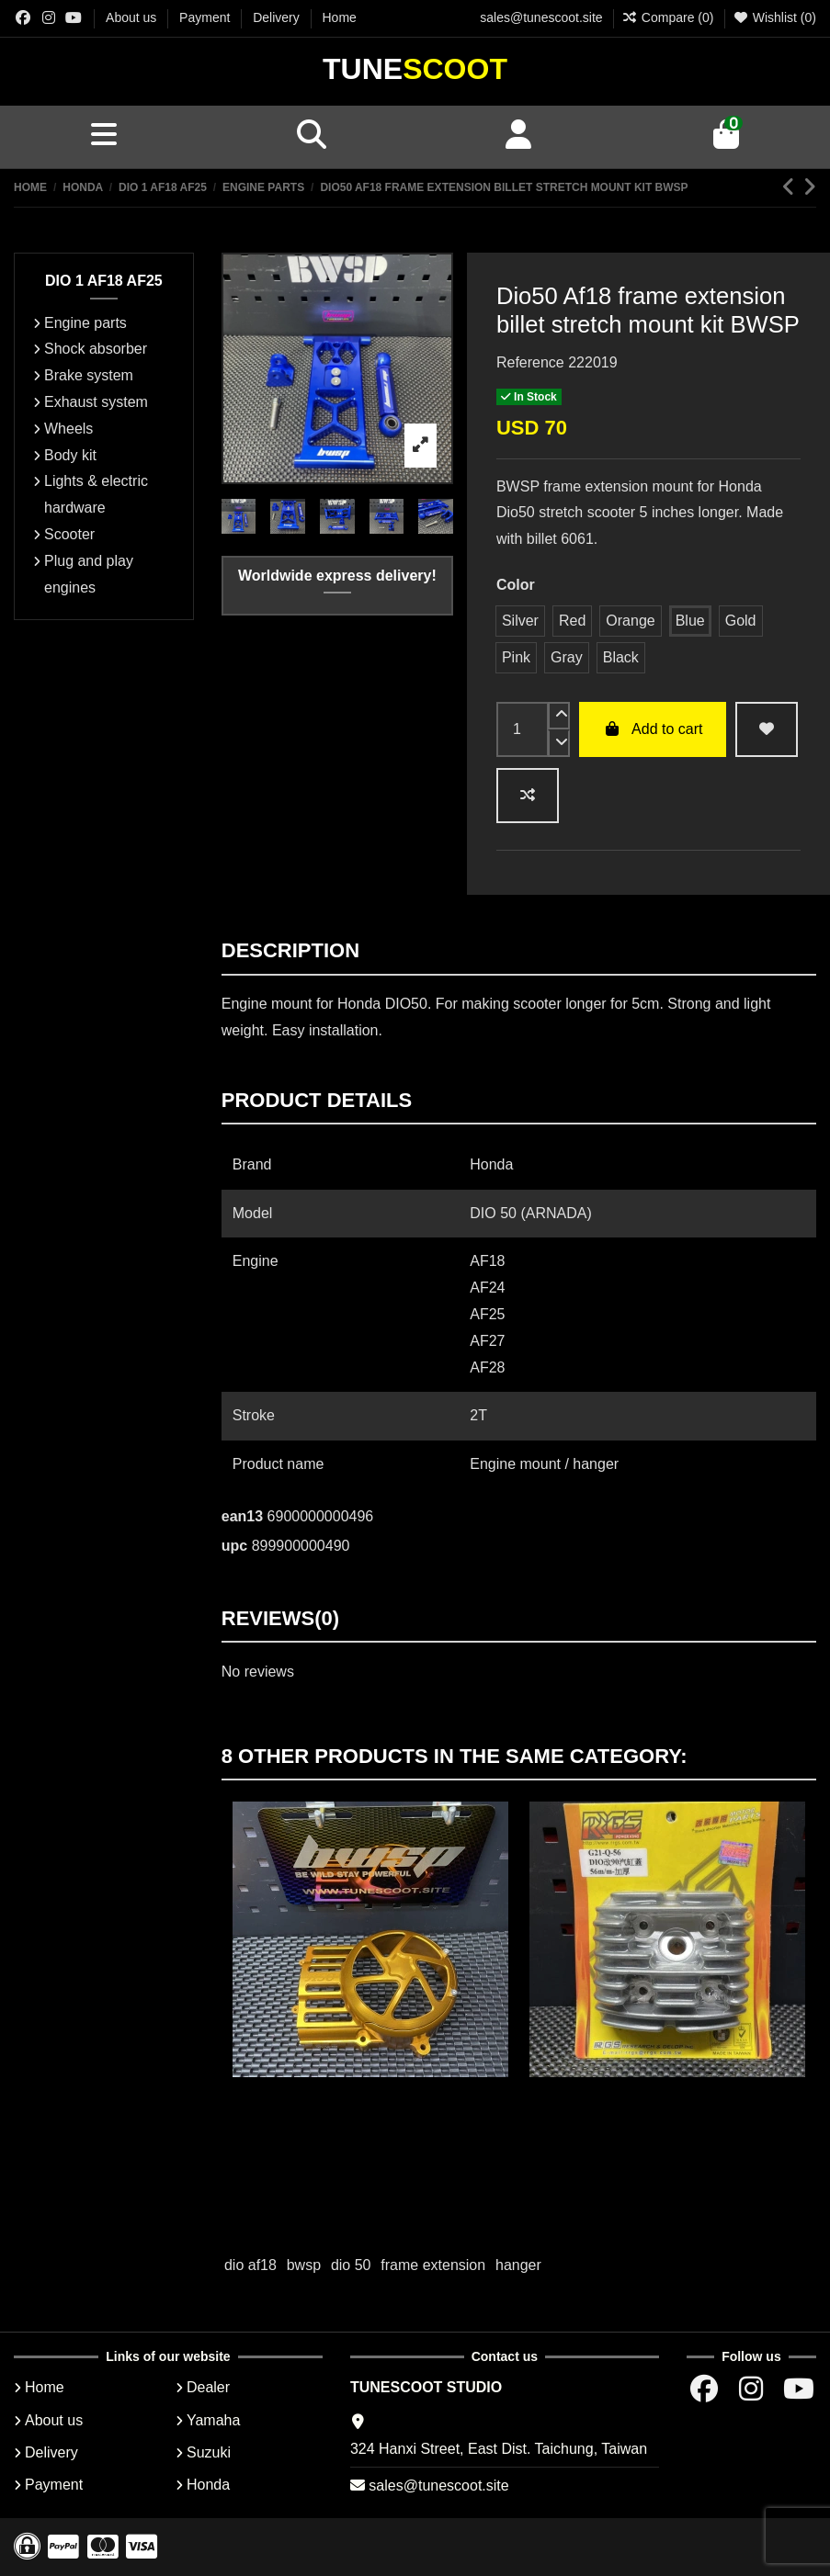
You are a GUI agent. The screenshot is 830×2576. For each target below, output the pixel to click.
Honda (208, 2484)
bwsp (304, 2265)
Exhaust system (96, 402)
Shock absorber (95, 348)
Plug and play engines (88, 574)
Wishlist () (774, 17)
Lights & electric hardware (96, 494)
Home (340, 17)
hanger (518, 2265)
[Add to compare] (527, 795)
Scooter (69, 534)
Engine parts (85, 323)
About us (133, 17)
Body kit (70, 455)
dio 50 (351, 2265)
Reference (530, 362)
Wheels (68, 428)
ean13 (242, 1516)
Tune (415, 69)
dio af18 (250, 2265)
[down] (559, 743)
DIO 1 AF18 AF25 (104, 280)
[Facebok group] (23, 18)
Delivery (277, 17)
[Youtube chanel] (73, 18)
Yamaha (213, 2420)
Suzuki (209, 2452)
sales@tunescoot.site (541, 17)
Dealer (208, 2387)
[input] (522, 729)
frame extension (433, 2265)
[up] (559, 715)
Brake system (88, 375)
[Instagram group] (49, 18)
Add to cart (653, 729)
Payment (206, 17)
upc (234, 1546)
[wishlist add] (766, 729)
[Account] (519, 137)
